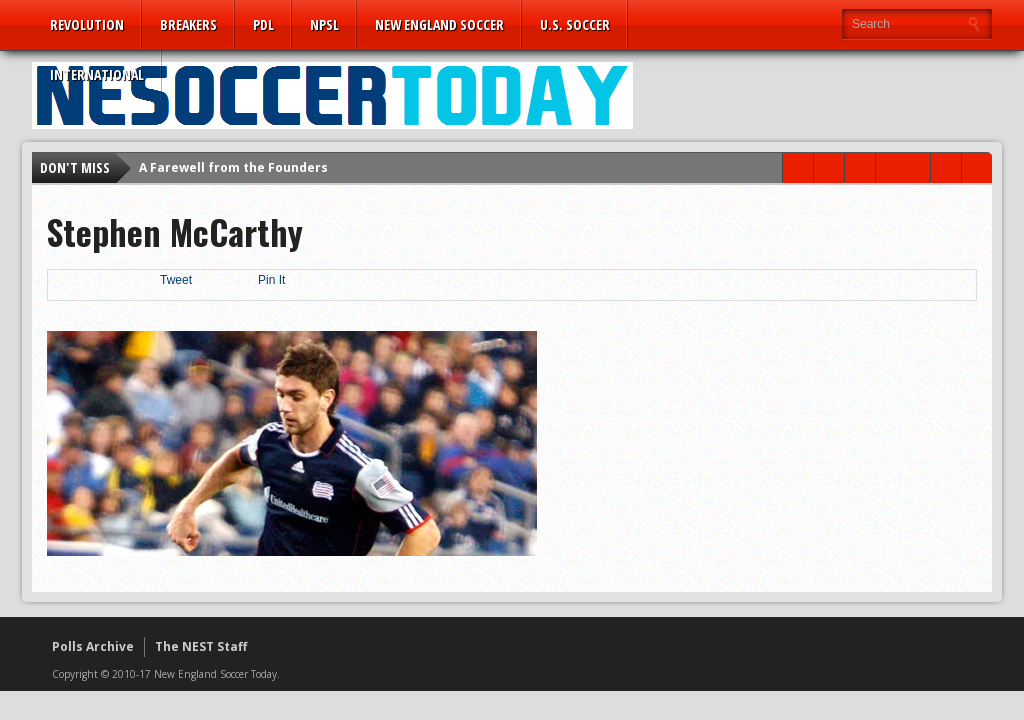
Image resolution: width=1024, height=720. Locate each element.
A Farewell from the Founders (233, 167)
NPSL (324, 24)
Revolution (87, 24)
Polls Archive (93, 646)
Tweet (176, 280)
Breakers (188, 24)
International (97, 74)
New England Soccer (439, 24)
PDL (263, 24)
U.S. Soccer (575, 24)
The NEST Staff (201, 646)
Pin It (271, 280)
